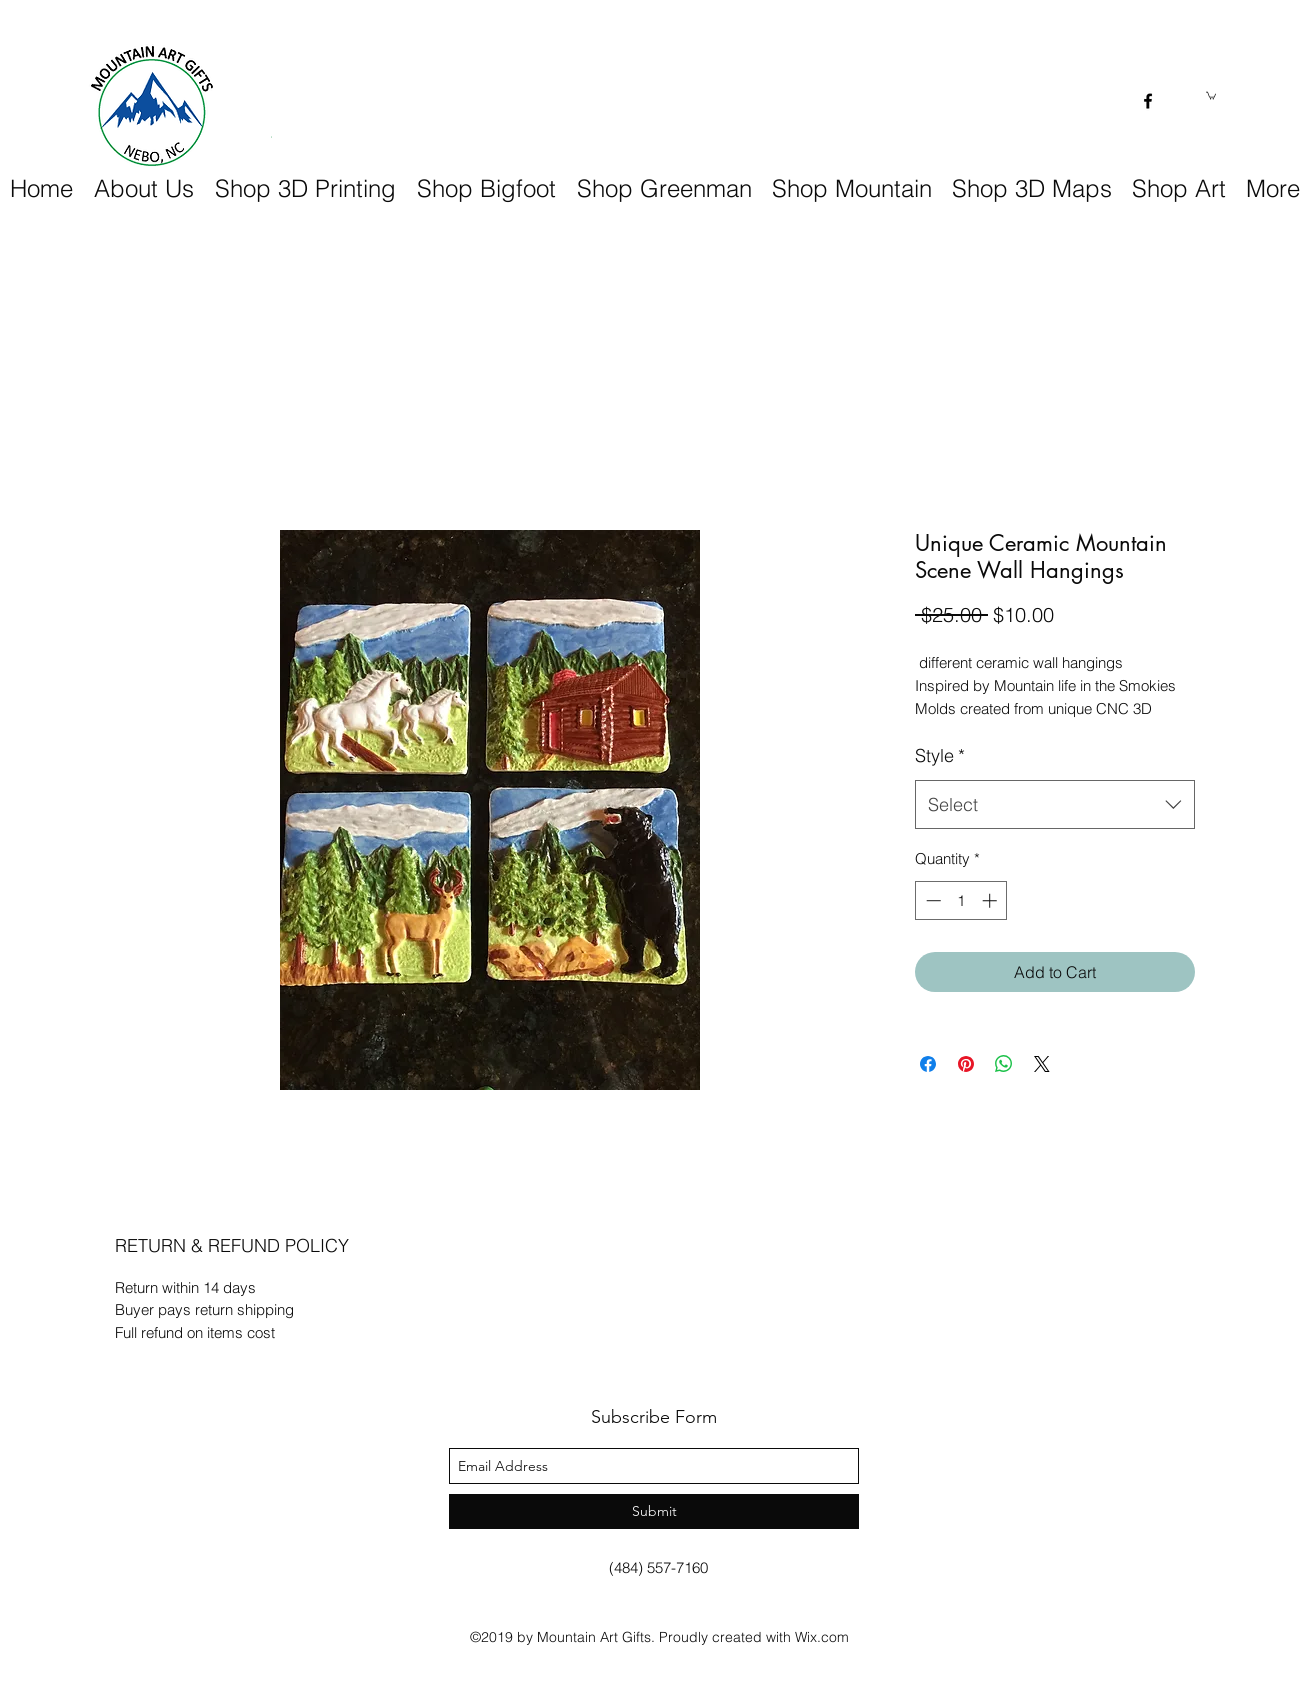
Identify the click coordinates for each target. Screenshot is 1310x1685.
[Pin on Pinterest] (966, 1064)
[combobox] (1055, 805)
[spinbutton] (961, 900)
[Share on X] (1042, 1064)
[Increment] (991, 900)
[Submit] (654, 1511)
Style (940, 755)
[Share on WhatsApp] (1004, 1064)
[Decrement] (931, 900)
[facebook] (1148, 101)
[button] (1211, 95)
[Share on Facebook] (928, 1064)
